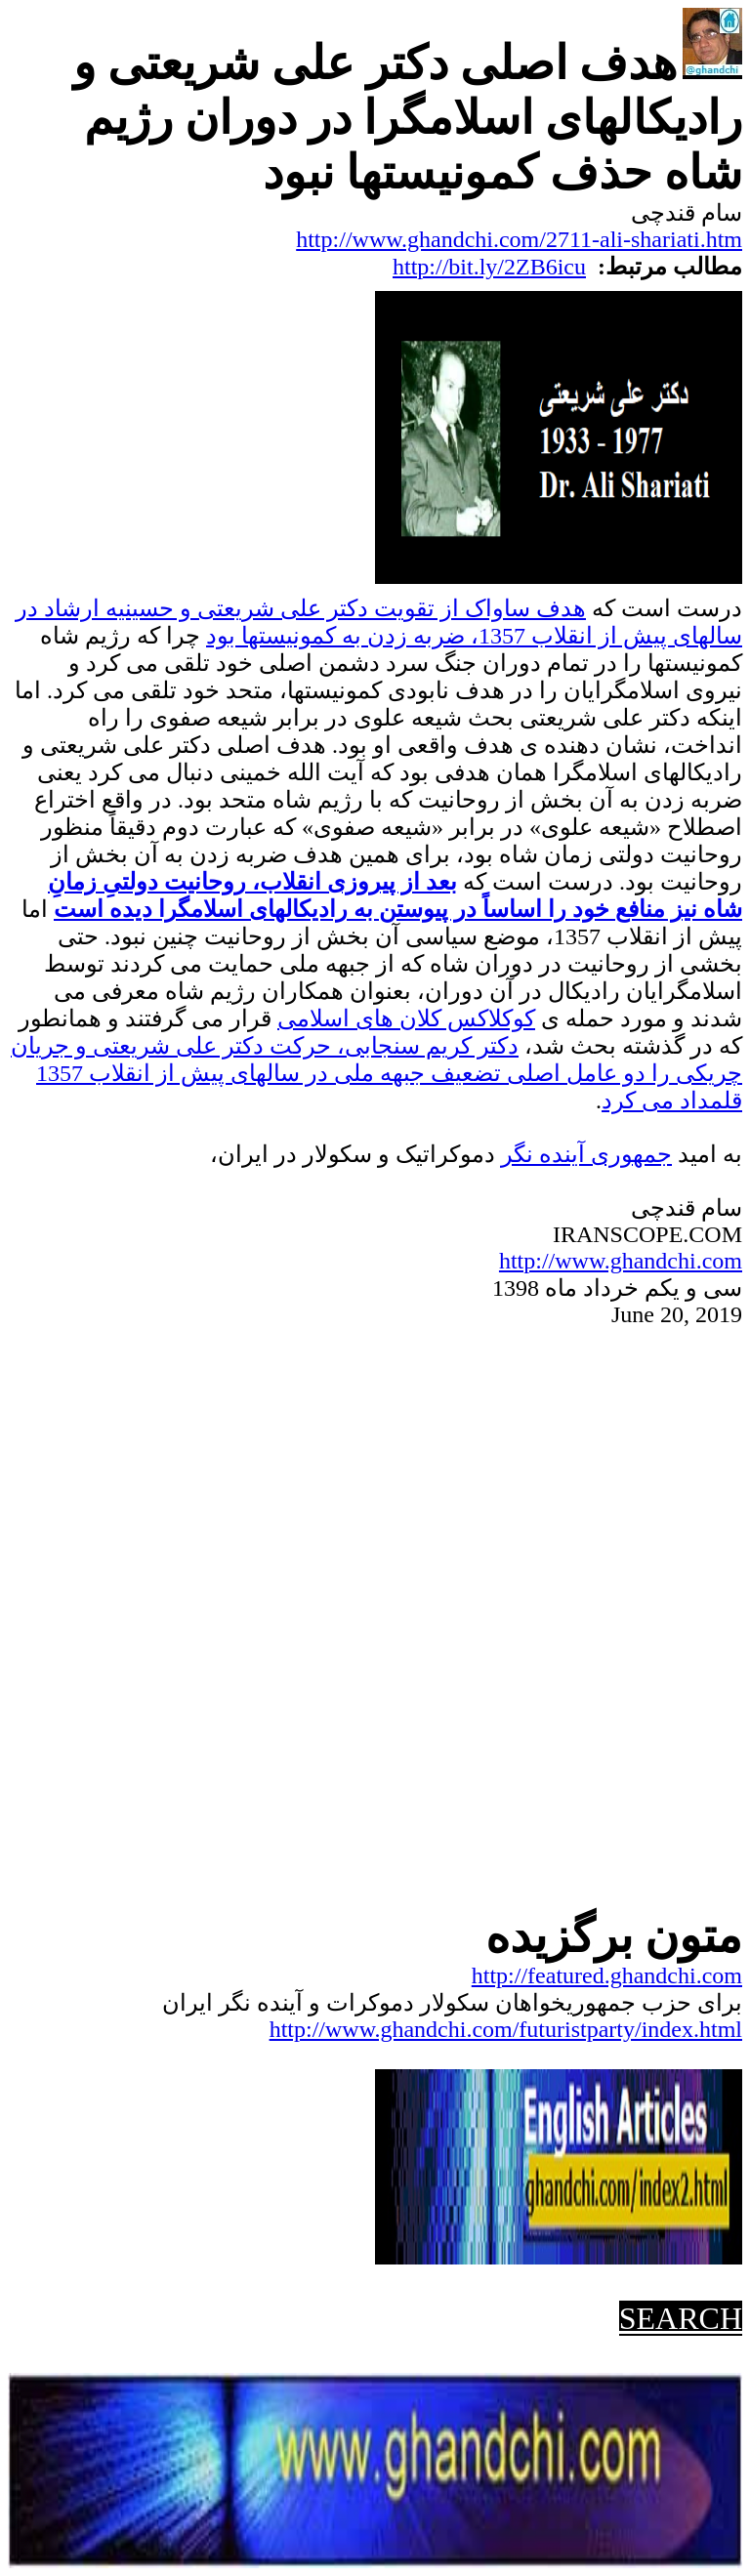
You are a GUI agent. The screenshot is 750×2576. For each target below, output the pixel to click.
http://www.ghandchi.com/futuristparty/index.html (506, 2029)
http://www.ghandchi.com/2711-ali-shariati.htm (519, 239)
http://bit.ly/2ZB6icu (489, 266)
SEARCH (680, 2318)
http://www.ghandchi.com (620, 1260)
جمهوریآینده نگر (586, 1154)
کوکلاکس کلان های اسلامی (406, 1018)
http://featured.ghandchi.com (607, 1975)
